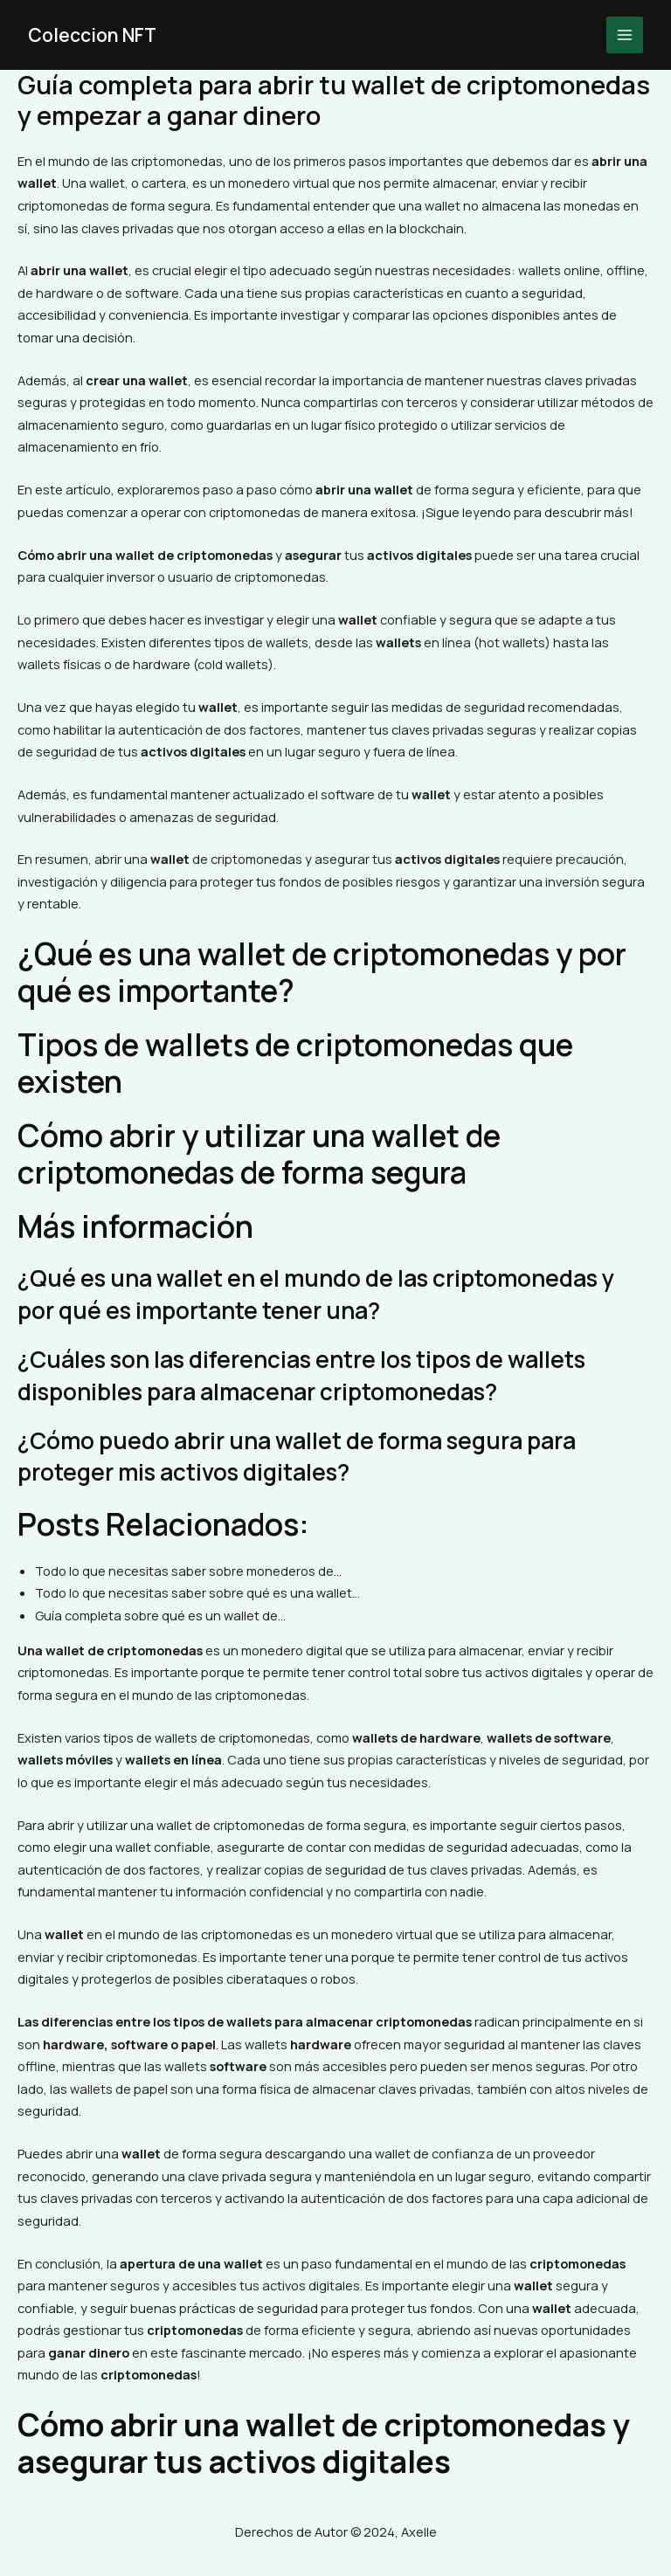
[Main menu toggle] (624, 35)
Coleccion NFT (95, 35)
